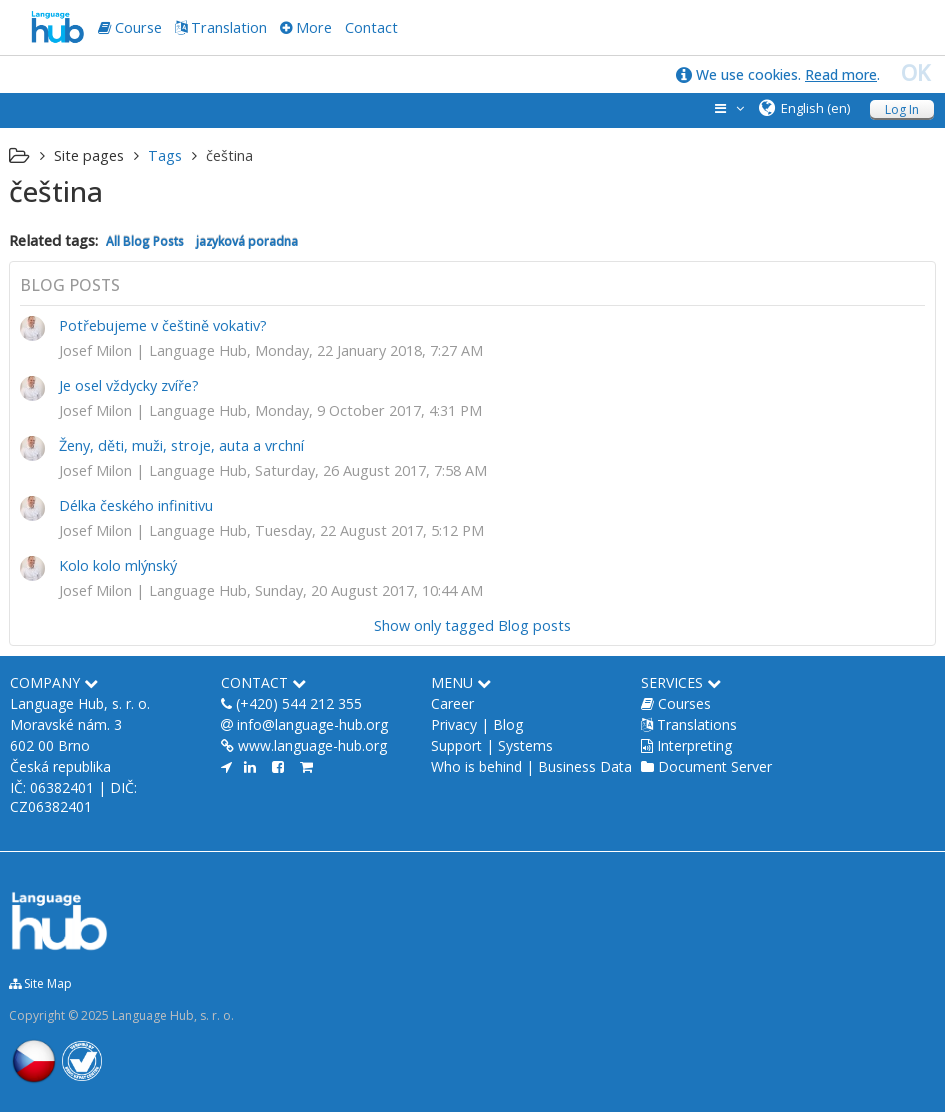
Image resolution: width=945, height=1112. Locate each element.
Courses (684, 703)
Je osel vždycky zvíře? (129, 385)
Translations (697, 724)
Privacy (454, 724)
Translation (229, 27)
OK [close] (915, 73)
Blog (508, 724)
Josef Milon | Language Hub (153, 350)
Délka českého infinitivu (136, 505)
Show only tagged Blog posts (472, 625)
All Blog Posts (145, 241)
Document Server (715, 766)
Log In (902, 109)
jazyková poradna (247, 241)
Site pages (89, 155)
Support (456, 745)
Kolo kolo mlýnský (118, 565)
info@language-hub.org (312, 724)
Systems (525, 745)
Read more (841, 74)
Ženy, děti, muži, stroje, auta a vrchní (181, 445)
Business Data (585, 766)
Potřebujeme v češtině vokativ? (163, 325)
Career (452, 703)
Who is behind (476, 766)
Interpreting (694, 745)
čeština (229, 155)
